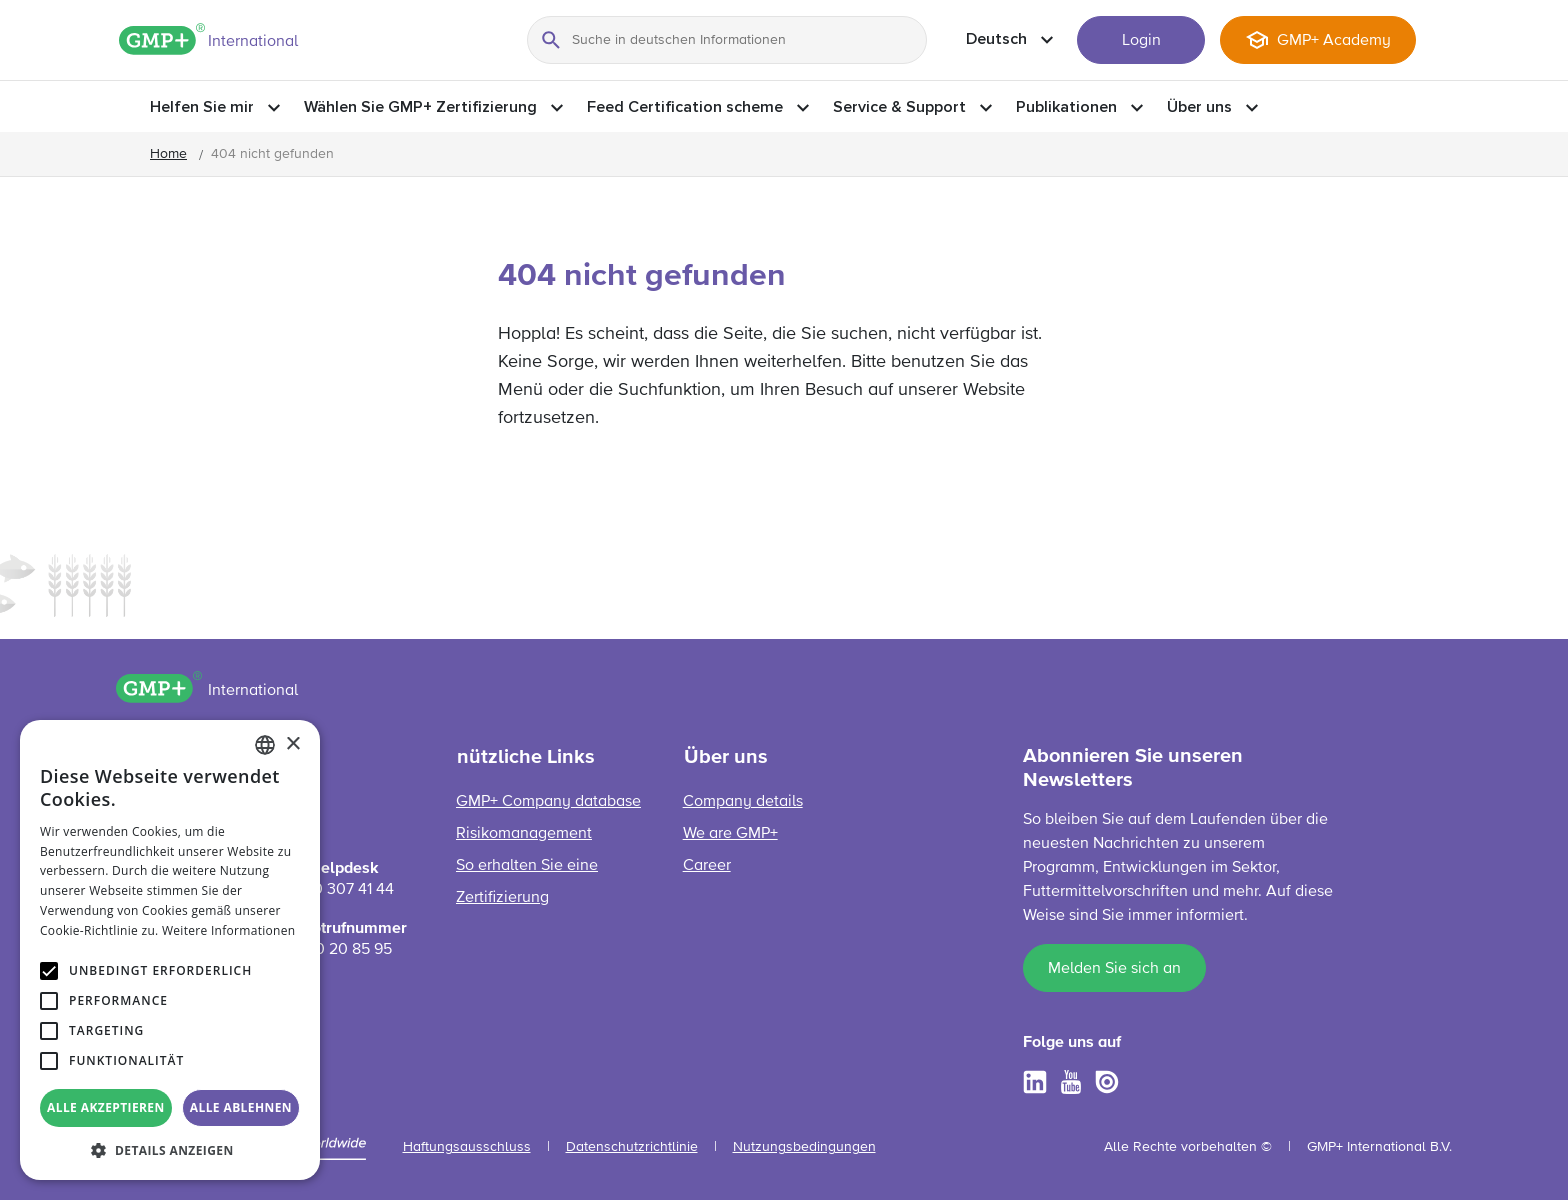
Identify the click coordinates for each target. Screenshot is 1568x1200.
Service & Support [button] (899, 107)
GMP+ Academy (1334, 41)
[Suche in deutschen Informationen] (727, 40)
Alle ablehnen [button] (241, 1107)
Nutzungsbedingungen (804, 1147)
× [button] (292, 744)
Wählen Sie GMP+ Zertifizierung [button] (420, 107)
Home (168, 154)
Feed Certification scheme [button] (685, 107)
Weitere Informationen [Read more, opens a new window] (229, 930)
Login (1141, 41)
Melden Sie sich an (1114, 969)
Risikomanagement (524, 834)
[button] (170, 1150)
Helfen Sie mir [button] (202, 107)
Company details (743, 802)
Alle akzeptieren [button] (106, 1107)
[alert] (170, 950)
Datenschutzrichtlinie (632, 1147)
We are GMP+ (730, 834)
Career (707, 866)
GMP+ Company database (548, 802)
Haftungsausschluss (467, 1147)
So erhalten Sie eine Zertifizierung (527, 882)
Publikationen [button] (1066, 107)
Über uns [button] (1199, 107)
